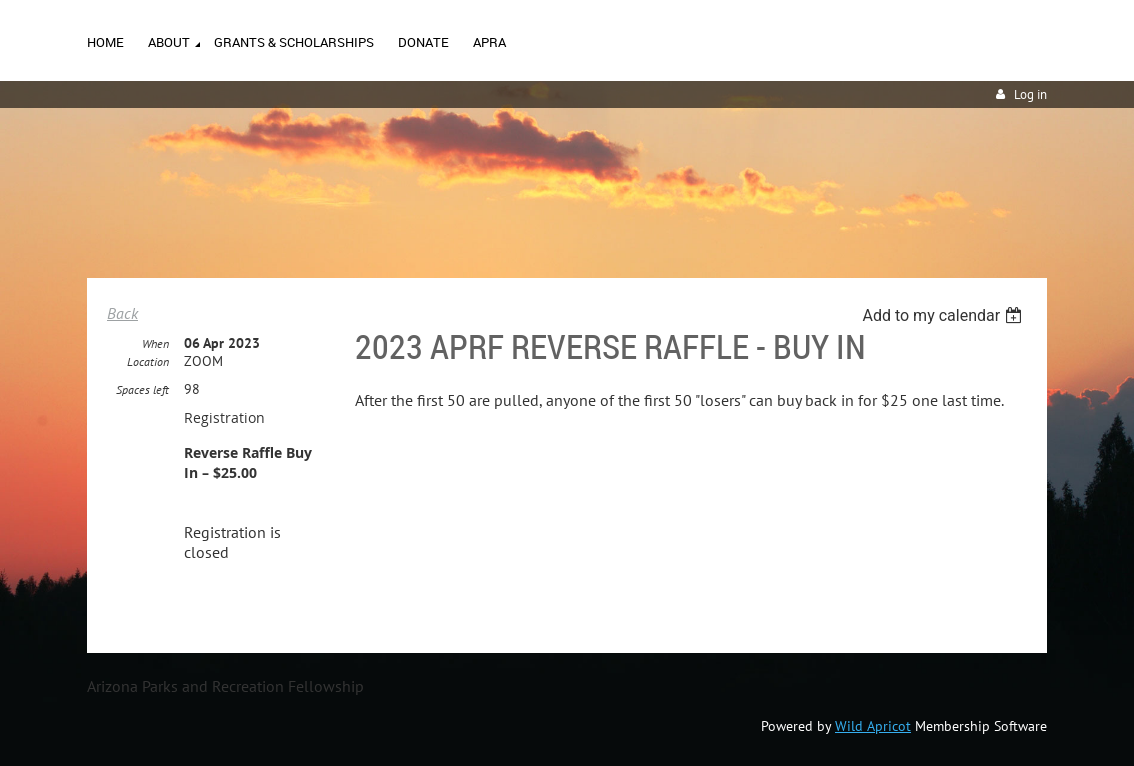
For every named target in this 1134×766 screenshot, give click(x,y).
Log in (1030, 94)
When (155, 343)
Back (122, 313)
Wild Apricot (873, 726)
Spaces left (142, 389)
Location (148, 361)
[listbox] (944, 315)
